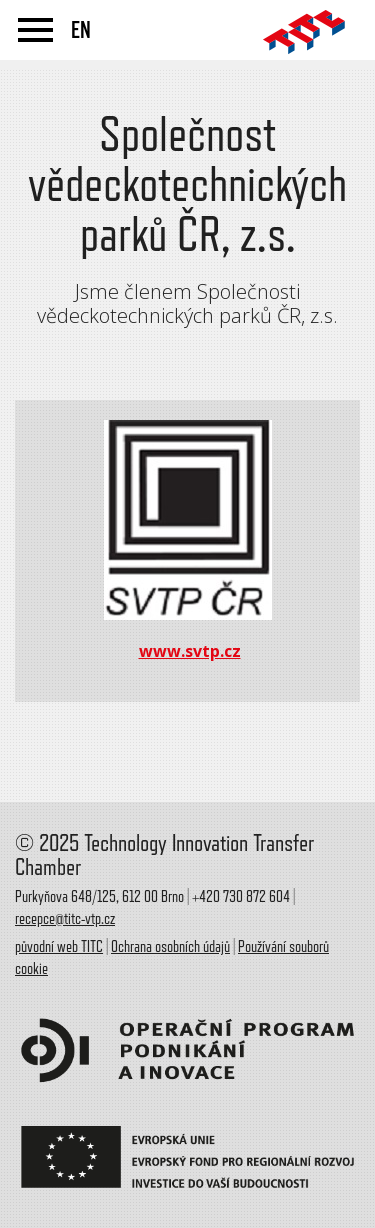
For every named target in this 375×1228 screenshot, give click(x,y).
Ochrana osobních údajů (170, 947)
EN (81, 30)
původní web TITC (59, 947)
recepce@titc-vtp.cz (65, 919)
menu (35, 30)
